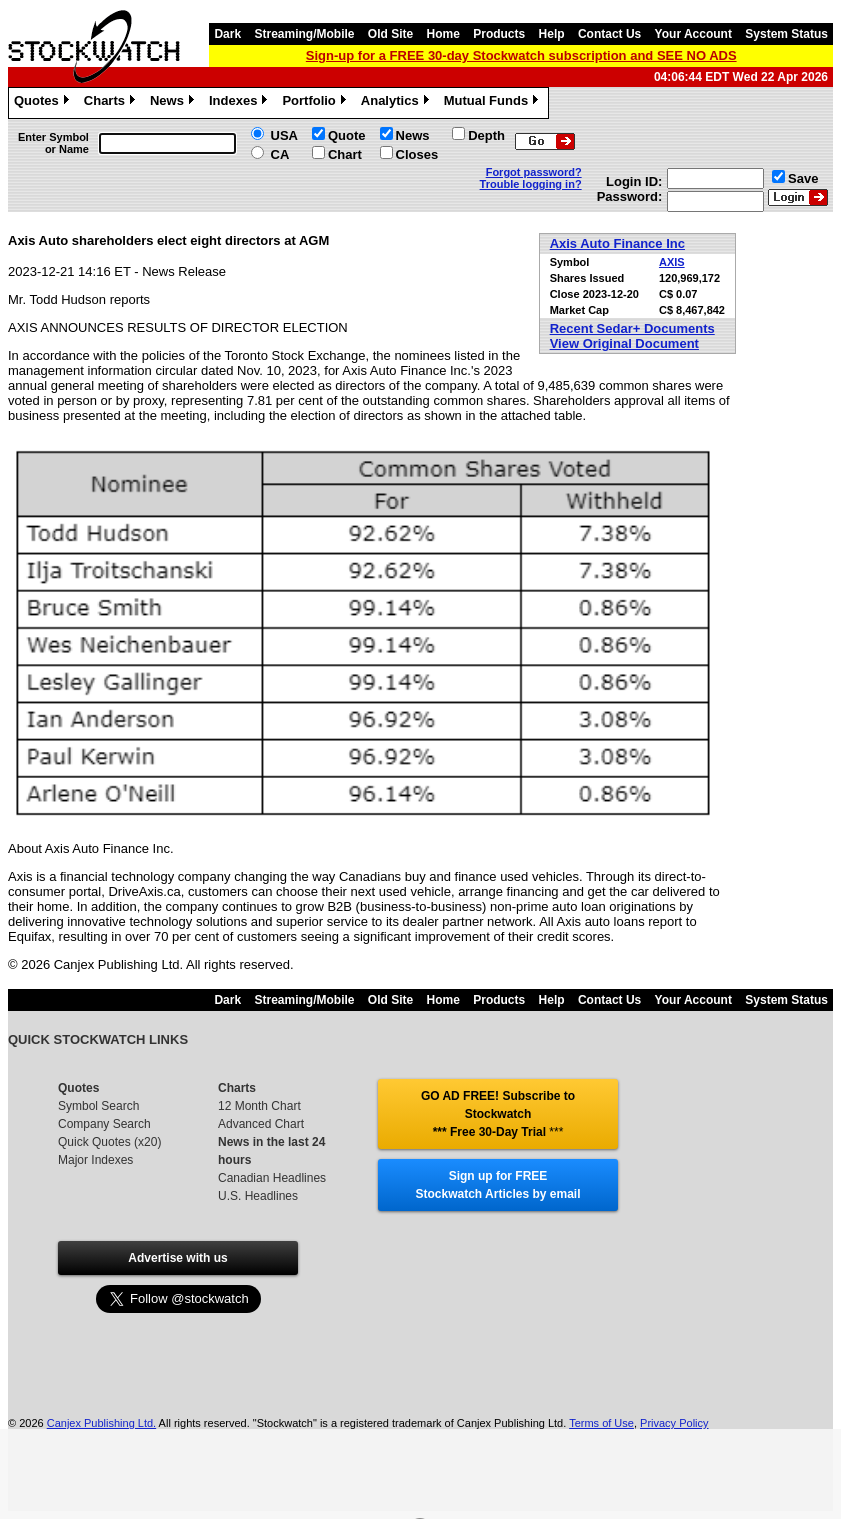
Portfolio (316, 103)
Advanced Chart (261, 1124)
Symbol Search (98, 1106)
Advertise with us (177, 1258)
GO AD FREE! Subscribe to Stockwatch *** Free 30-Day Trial (498, 1114)
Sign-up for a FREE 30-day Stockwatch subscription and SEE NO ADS (521, 55)
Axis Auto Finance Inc (617, 243)
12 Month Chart (259, 1106)
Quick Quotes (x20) (109, 1142)
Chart (345, 154)
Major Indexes (95, 1160)
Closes (417, 154)
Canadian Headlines (272, 1178)
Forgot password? (534, 172)
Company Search (104, 1124)
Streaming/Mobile (304, 34)
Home (443, 34)
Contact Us (609, 34)
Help (552, 34)
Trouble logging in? (531, 184)
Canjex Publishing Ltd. (101, 1423)
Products (499, 34)
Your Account (693, 34)
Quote (347, 135)
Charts (112, 103)
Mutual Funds (494, 103)
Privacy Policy (674, 1423)
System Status (786, 34)
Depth (486, 135)
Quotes (44, 103)
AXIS (672, 262)
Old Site (390, 34)
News (174, 103)
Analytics (397, 103)
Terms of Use (601, 1423)
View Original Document (624, 343)
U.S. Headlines (258, 1196)
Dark (227, 34)
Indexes (240, 103)
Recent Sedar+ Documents (632, 328)
